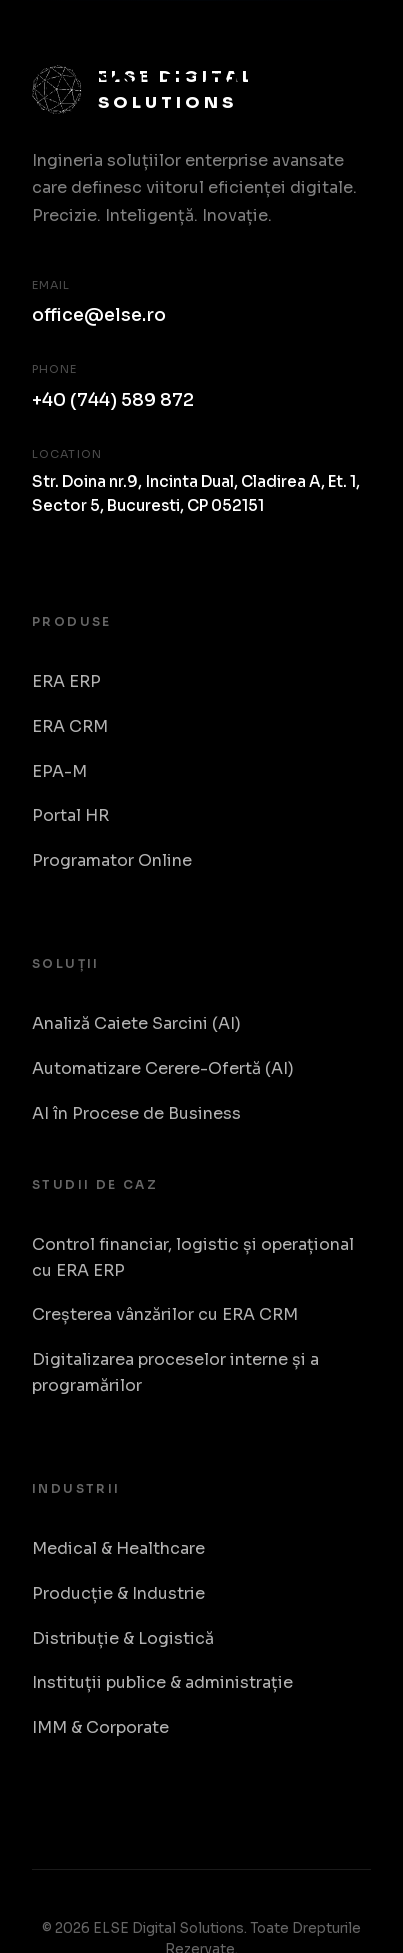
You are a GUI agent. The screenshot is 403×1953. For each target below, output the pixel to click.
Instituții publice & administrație (162, 1682)
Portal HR (70, 815)
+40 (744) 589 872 (113, 400)
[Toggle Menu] (349, 62)
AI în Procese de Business (136, 1113)
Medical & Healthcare (118, 1548)
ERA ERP (66, 681)
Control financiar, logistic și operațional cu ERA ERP (193, 1257)
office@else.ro (99, 315)
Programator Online (112, 860)
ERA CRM (70, 726)
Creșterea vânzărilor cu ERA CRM (165, 1314)
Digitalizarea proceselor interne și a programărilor (175, 1372)
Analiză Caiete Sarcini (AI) (136, 1023)
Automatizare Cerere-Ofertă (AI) (163, 1068)
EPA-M (59, 771)
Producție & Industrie (118, 1593)
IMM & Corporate (100, 1727)
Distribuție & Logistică (123, 1638)
